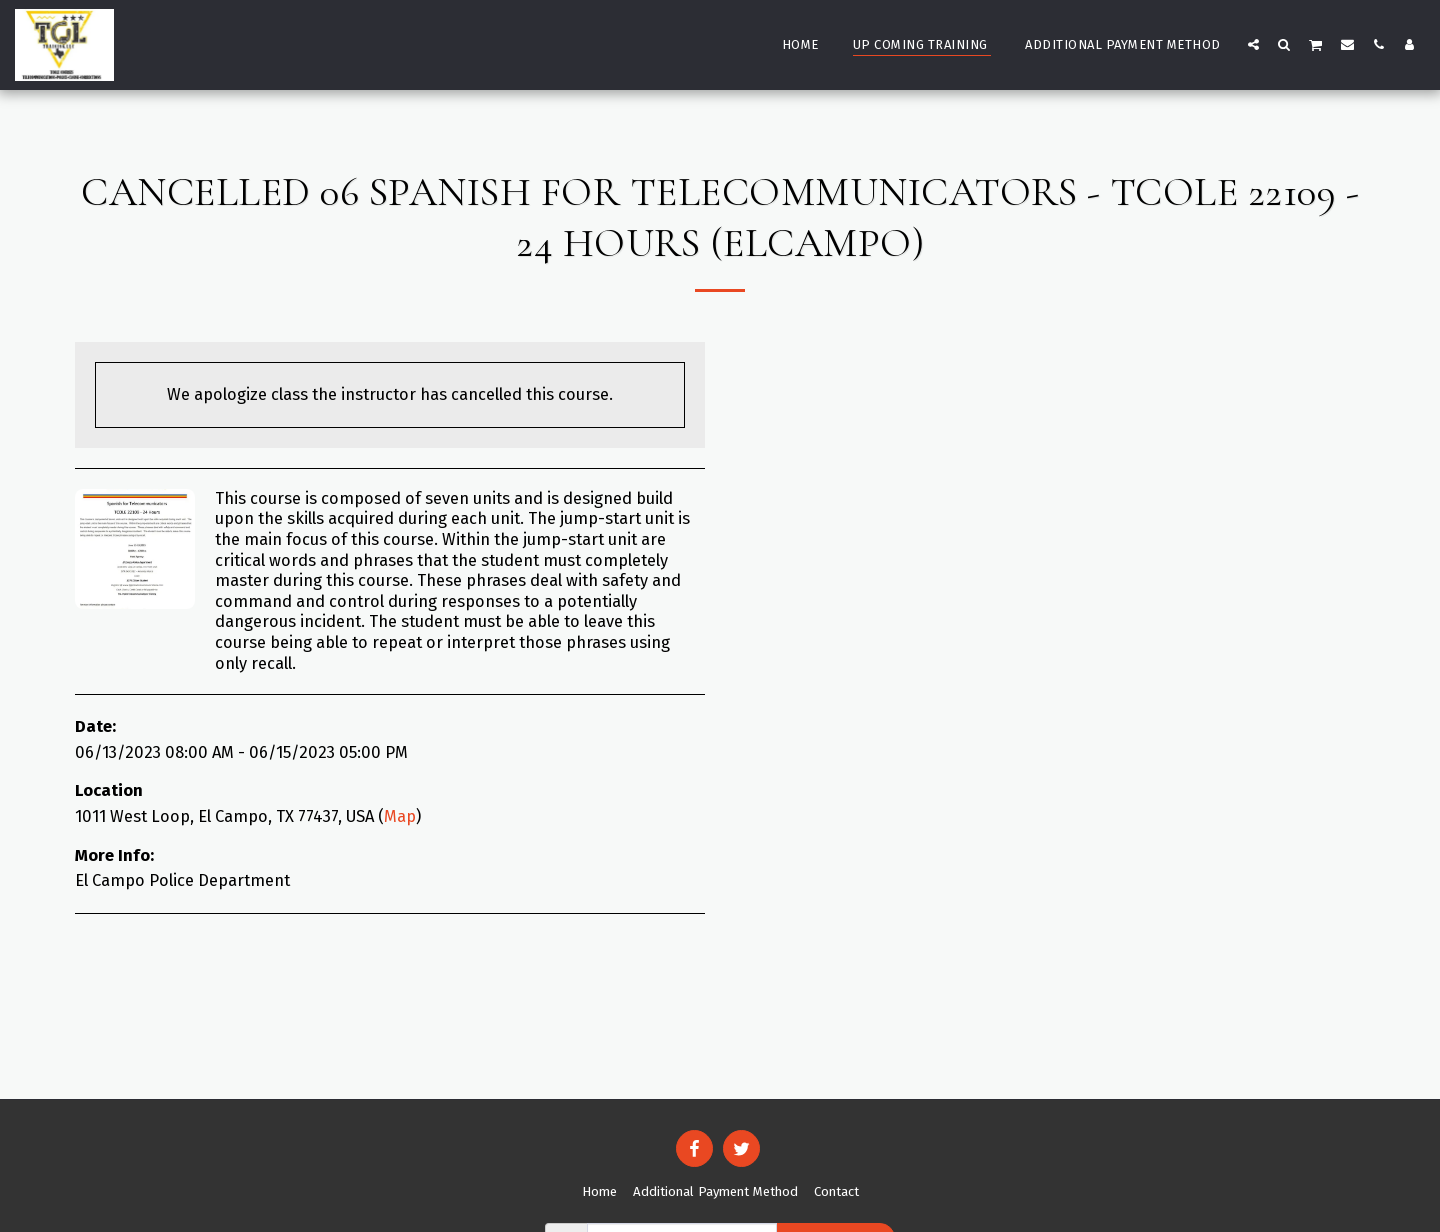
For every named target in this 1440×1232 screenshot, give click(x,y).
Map (400, 816)
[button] (1253, 44)
